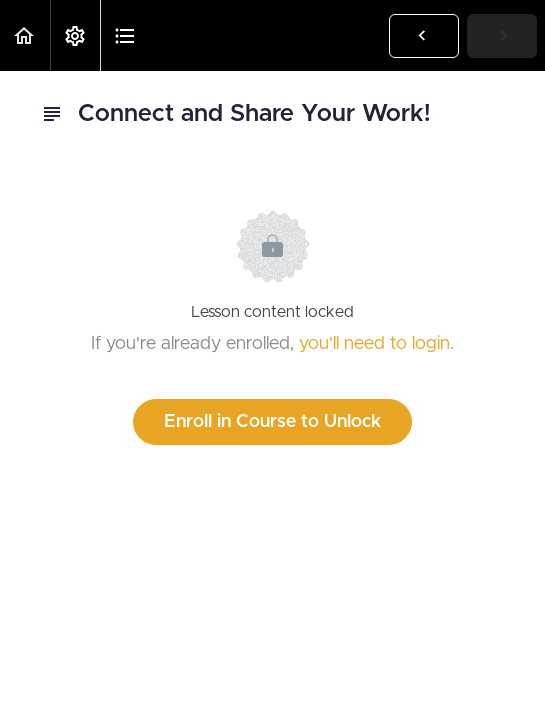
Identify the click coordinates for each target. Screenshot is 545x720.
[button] (25, 35)
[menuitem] (75, 35)
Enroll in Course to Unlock (272, 422)
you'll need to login (374, 344)
